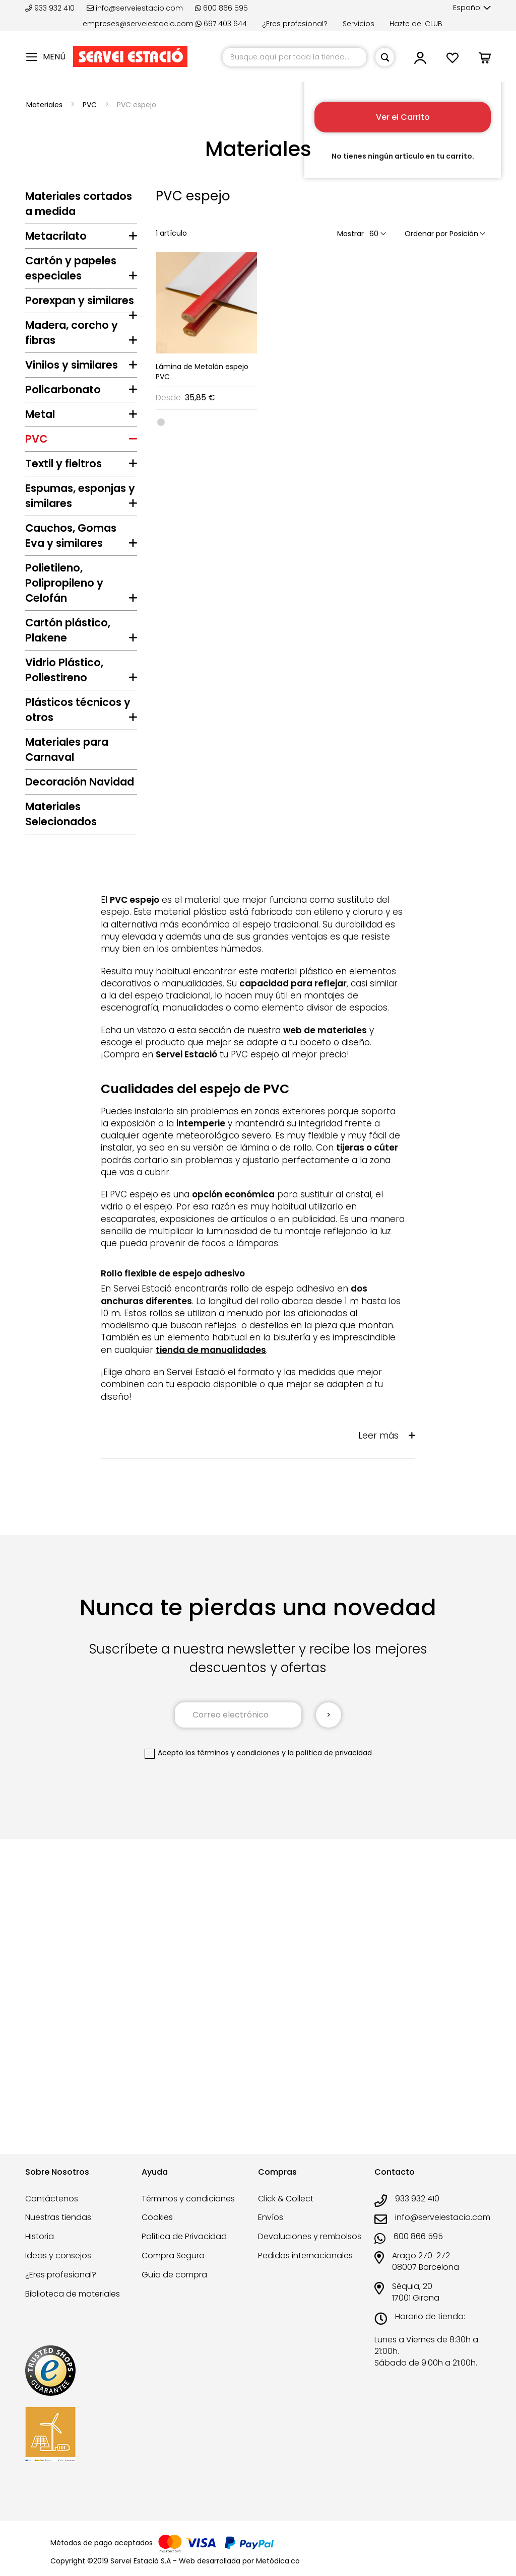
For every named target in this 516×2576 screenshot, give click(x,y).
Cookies (157, 2217)
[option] (161, 422)
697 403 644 (221, 24)
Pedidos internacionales (305, 2255)
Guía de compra (174, 2274)
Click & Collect (285, 2198)
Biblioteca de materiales (72, 2294)
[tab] (81, 239)
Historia (39, 2236)
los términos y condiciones (232, 2044)
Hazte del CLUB (416, 24)
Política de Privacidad (184, 2236)
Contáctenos (51, 2198)
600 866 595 (221, 8)
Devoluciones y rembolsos (309, 2236)
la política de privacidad (330, 2044)
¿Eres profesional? (295, 24)
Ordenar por (426, 234)
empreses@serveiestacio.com (138, 24)
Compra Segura (173, 2255)
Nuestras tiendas (58, 2217)
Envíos (270, 2217)
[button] (472, 8)
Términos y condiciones (188, 2198)
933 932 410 (51, 8)
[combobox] (294, 57)
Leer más (378, 1727)
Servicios (358, 24)
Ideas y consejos (58, 2255)
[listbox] (206, 421)
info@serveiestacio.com (135, 8)
